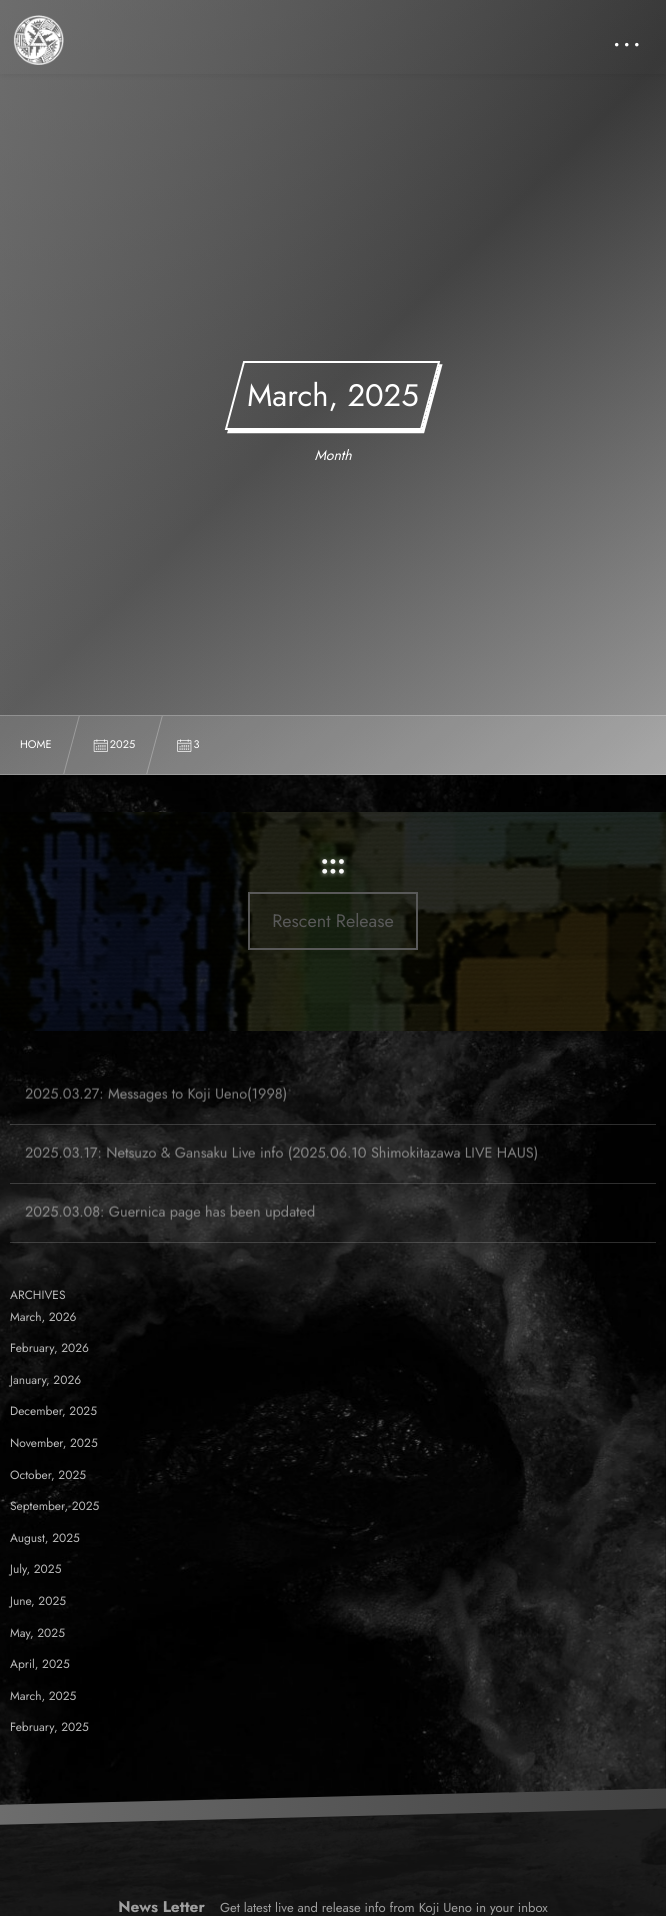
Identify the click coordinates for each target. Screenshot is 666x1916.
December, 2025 (53, 1411)
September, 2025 (54, 1506)
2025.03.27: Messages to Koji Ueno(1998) (156, 1106)
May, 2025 (37, 1633)
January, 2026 (45, 1380)
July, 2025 (35, 1569)
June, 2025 (38, 1601)
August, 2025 (45, 1538)
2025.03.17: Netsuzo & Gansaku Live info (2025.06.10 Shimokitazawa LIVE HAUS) (281, 1165)
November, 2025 (54, 1443)
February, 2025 (49, 1727)
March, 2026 (43, 1317)
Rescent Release (333, 921)
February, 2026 (49, 1348)
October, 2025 (48, 1475)
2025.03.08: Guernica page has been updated (170, 1224)
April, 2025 (40, 1664)
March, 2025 (43, 1696)
